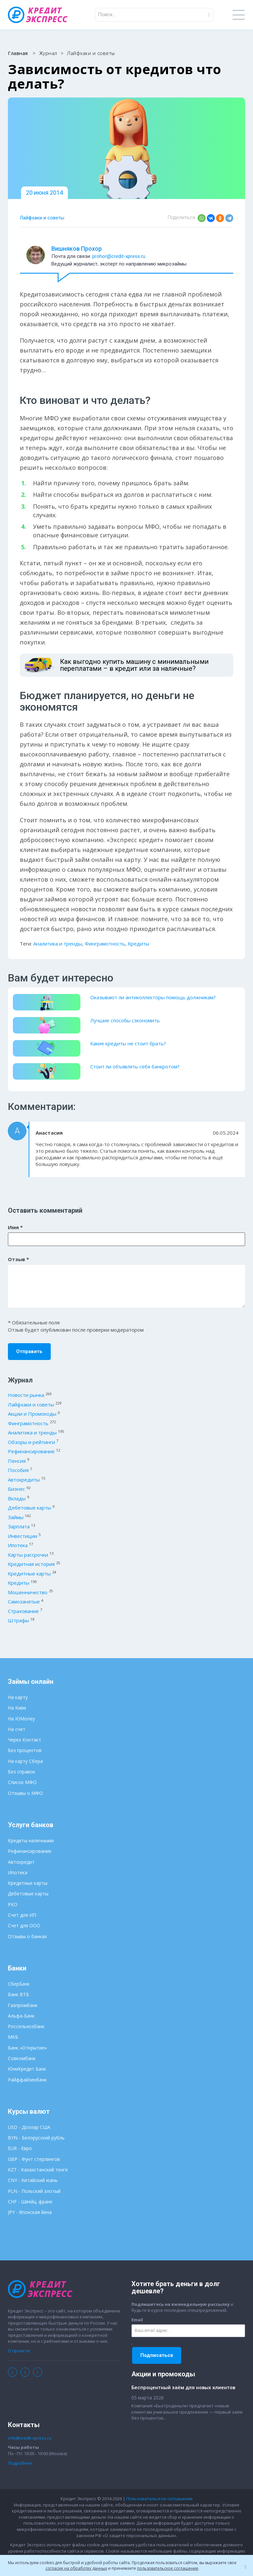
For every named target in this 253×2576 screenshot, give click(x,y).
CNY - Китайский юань (33, 2180)
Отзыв (18, 1259)
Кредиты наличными (31, 1840)
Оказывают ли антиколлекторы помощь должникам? (153, 997)
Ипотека (18, 1545)
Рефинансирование (31, 1451)
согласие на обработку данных (76, 2568)
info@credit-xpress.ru (29, 2438)
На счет (16, 1729)
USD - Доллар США (29, 2127)
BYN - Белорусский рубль (36, 2138)
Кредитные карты (29, 1573)
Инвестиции (22, 1536)
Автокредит (21, 1862)
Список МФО (22, 1782)
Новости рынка (26, 1395)
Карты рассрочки (28, 1554)
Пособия (18, 1470)
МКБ (13, 2037)
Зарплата (19, 1526)
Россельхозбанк (26, 2026)
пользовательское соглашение (167, 2568)
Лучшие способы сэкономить (125, 1020)
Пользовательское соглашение (159, 2499)
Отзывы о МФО (25, 1793)
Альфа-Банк (21, 2016)
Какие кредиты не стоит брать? (128, 1043)
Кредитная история (31, 1564)
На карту (18, 1697)
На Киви (17, 1708)
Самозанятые (24, 1601)
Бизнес (16, 1489)
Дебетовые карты (29, 1507)
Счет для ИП (22, 1915)
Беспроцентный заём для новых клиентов (183, 2388)
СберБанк (19, 1984)
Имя (15, 1227)
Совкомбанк (22, 2058)
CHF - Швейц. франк (30, 2201)
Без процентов (25, 1750)
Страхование (23, 1611)
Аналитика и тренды (57, 943)
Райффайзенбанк (27, 2080)
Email (137, 2320)
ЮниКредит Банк (27, 2069)
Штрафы (18, 1620)
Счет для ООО (24, 1925)
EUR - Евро (20, 2148)
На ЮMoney (21, 1718)
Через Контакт (24, 1740)
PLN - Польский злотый (34, 2191)
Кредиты (138, 943)
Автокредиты (24, 1479)
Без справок (21, 1772)
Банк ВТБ (18, 1994)
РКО (12, 1904)
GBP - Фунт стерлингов (34, 2159)
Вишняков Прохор (76, 248)
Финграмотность (105, 943)
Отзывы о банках (27, 1936)
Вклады (17, 1498)
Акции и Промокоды (32, 1413)
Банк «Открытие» (27, 2048)
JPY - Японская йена (30, 2212)
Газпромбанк (23, 2005)
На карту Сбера (25, 1761)
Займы (15, 1517)
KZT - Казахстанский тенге (38, 2169)
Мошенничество (27, 1592)
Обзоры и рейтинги (31, 1442)
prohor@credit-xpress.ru (118, 256)
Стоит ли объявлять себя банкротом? (135, 1066)
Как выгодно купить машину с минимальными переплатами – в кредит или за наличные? (134, 665)
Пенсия (17, 1461)
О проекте (19, 2351)
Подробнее (20, 2463)
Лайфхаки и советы (42, 218)
